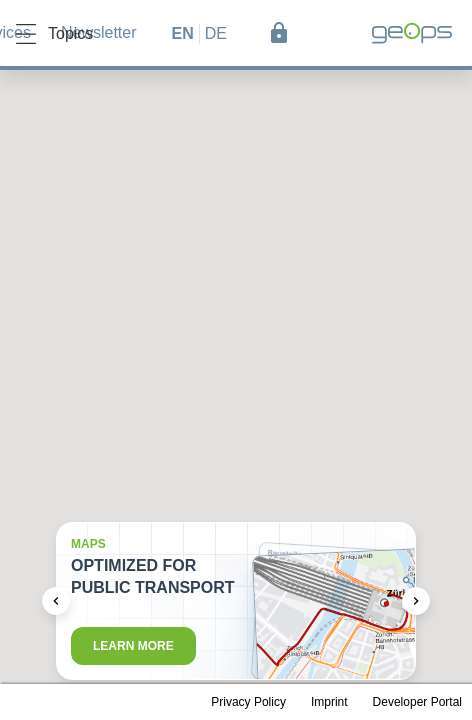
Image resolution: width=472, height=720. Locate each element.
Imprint (329, 702)
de (216, 33)
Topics (54, 34)
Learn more (133, 646)
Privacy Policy (248, 702)
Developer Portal (417, 702)
